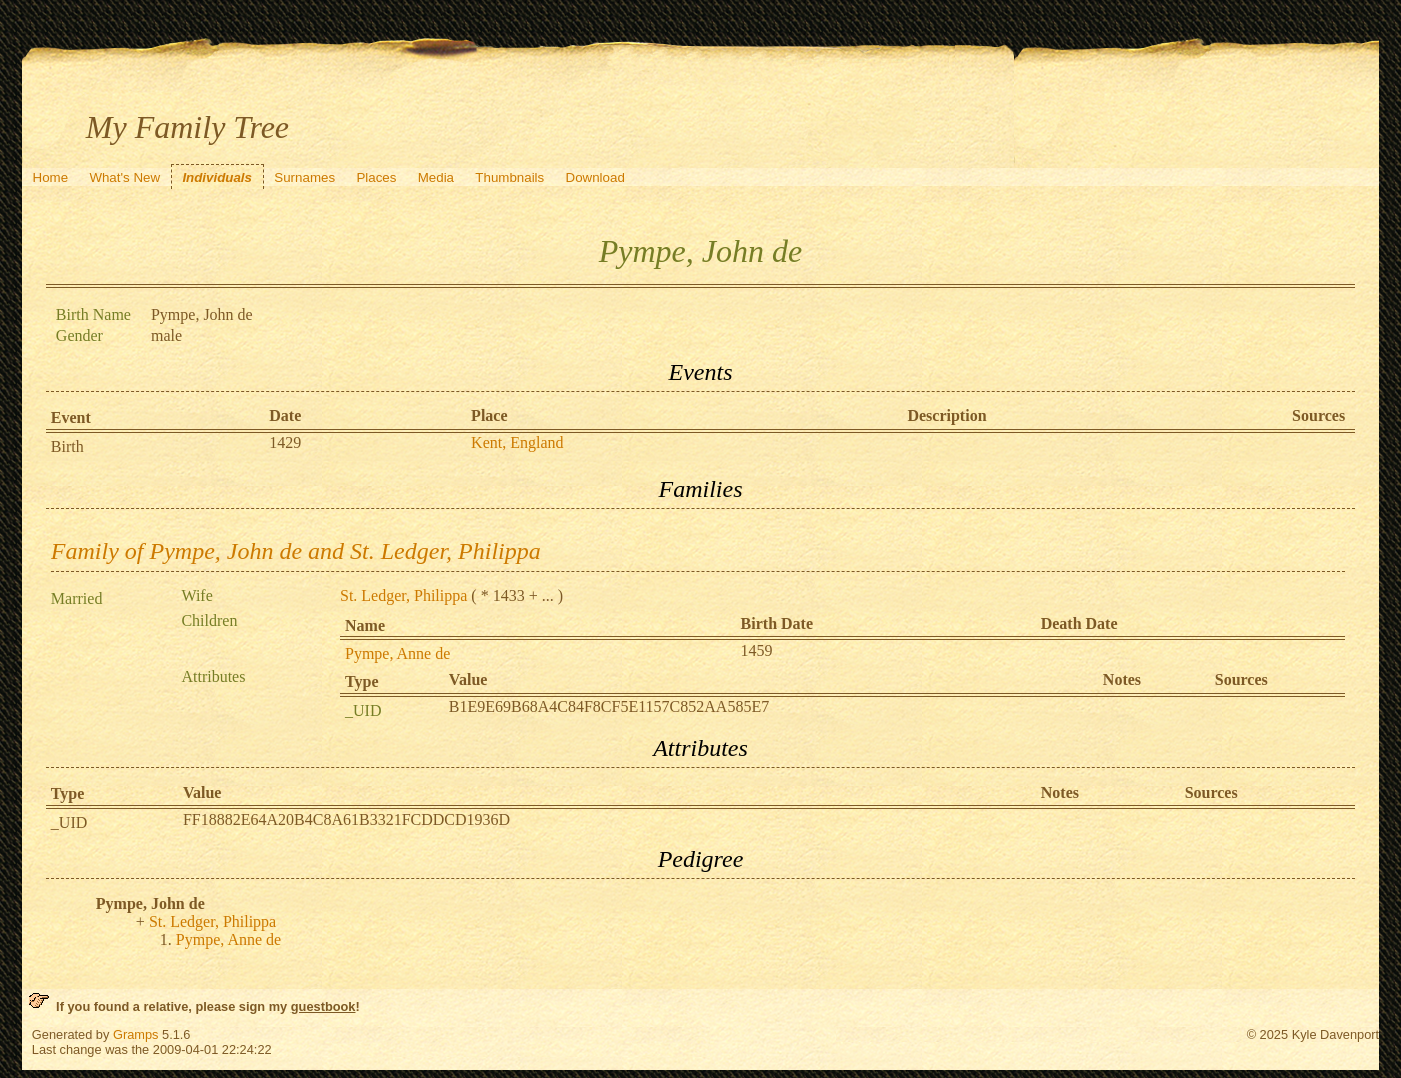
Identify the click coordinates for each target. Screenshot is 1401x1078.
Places (376, 177)
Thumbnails (509, 177)
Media (436, 177)
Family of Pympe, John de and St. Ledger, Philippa (296, 551)
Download (595, 177)
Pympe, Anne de (397, 653)
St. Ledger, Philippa (403, 595)
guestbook (323, 1006)
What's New (124, 177)
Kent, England (517, 442)
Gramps (136, 1034)
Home (51, 177)
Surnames (304, 177)
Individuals (217, 177)
